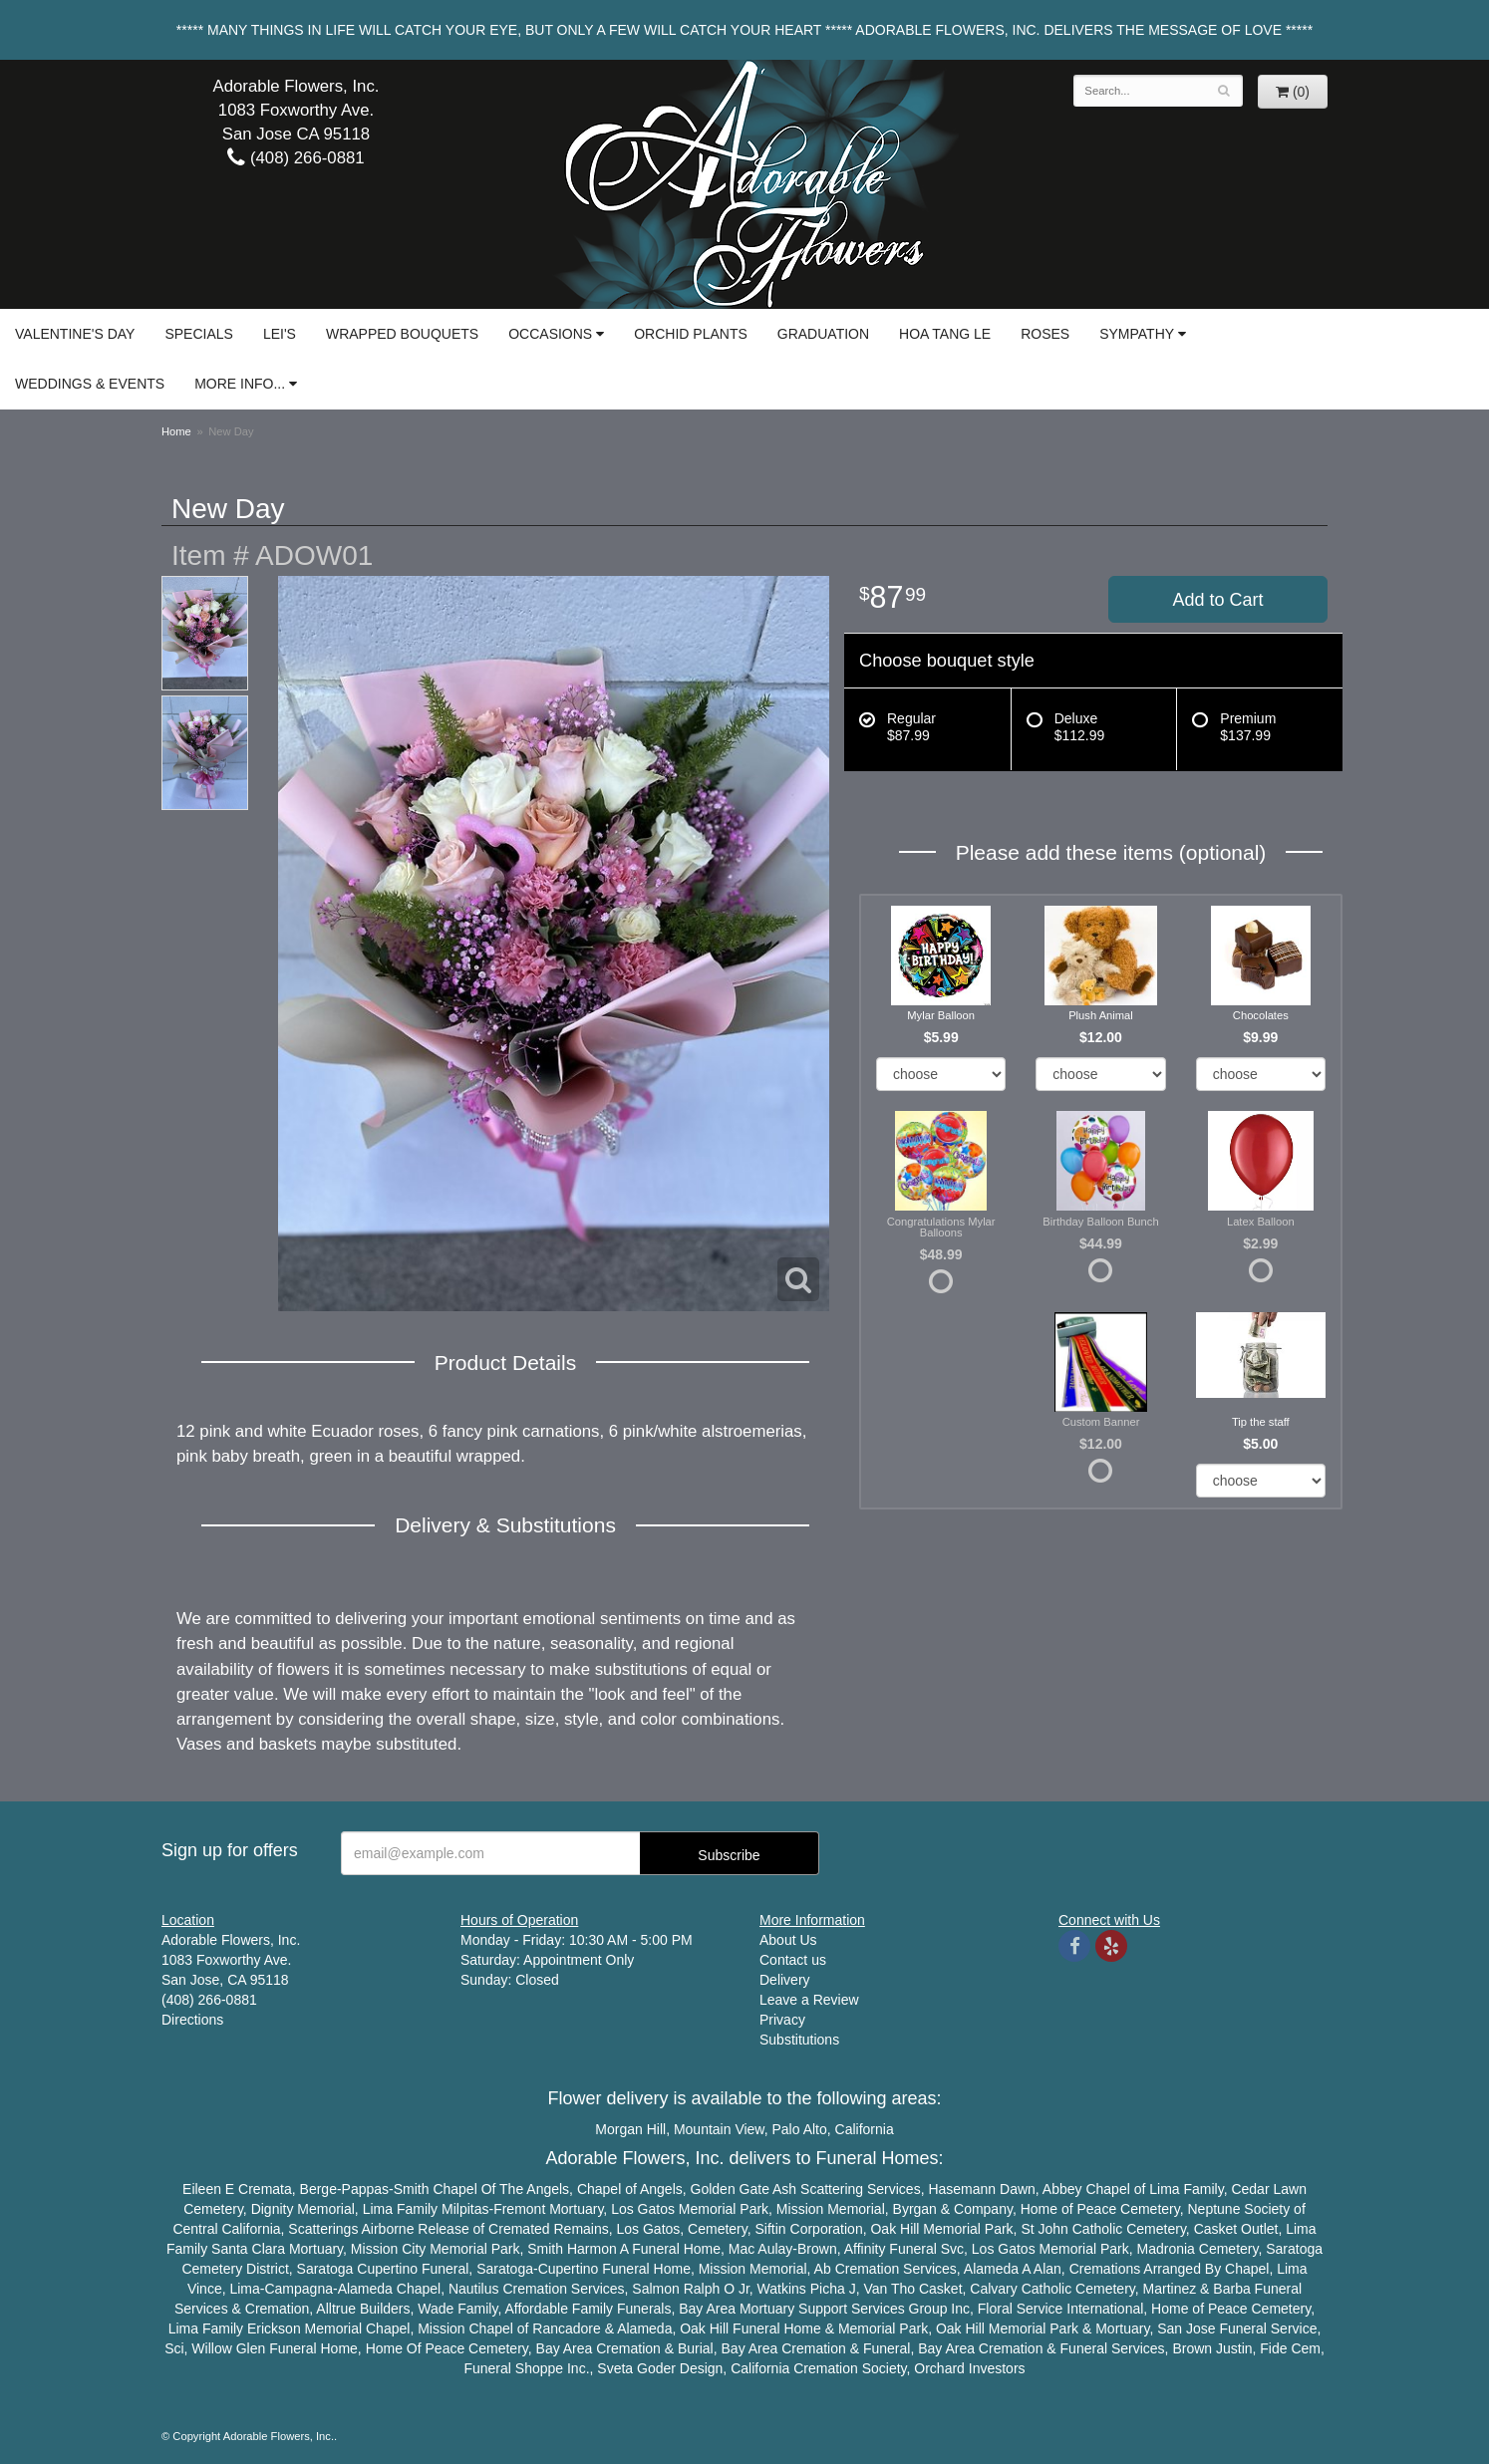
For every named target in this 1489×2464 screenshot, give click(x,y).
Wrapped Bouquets (402, 334)
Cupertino (387, 2269)
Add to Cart (1217, 600)
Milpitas (465, 2209)
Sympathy (1136, 334)
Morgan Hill (630, 2129)
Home (176, 431)
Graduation (823, 334)
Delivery (784, 1980)
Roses (1045, 334)
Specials (198, 334)
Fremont (519, 2209)
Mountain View (719, 2129)
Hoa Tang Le (945, 334)
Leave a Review (809, 2000)
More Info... (239, 384)
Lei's (279, 334)
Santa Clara (248, 2249)
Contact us (792, 1960)
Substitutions (799, 2040)
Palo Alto (799, 2129)
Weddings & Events (89, 384)
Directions (192, 2020)
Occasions (550, 334)
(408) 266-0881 (295, 157)
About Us (788, 1940)
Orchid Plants (690, 334)
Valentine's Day (75, 334)
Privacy (782, 2020)
